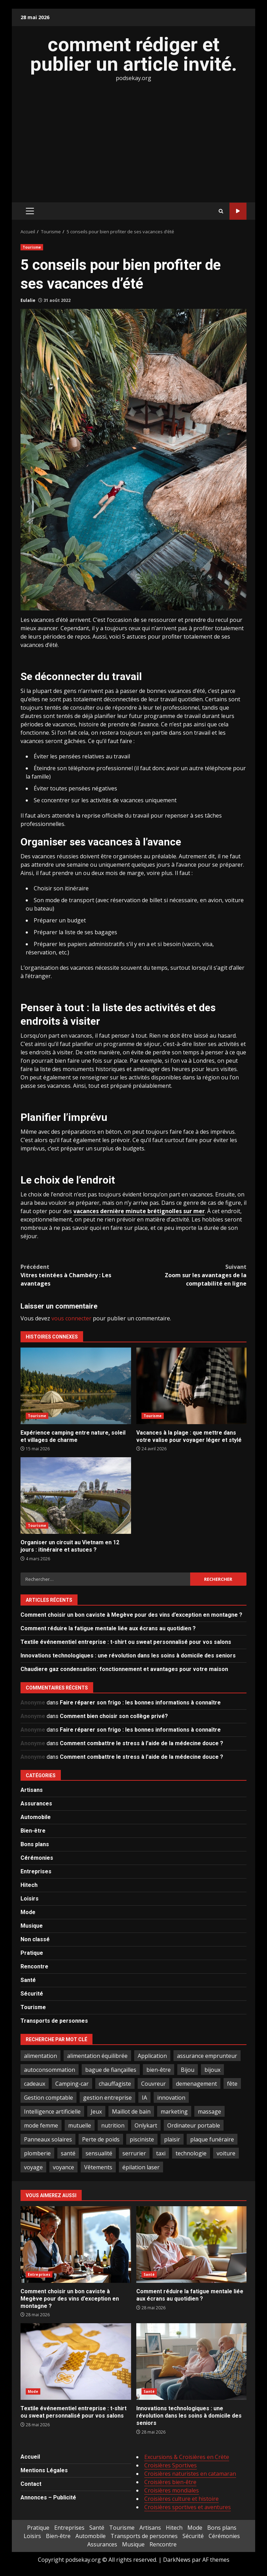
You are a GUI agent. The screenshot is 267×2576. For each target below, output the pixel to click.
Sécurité (32, 1993)
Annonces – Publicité (48, 2497)
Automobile (36, 1817)
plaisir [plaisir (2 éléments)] (172, 2139)
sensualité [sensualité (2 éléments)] (99, 2153)
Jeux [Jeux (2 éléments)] (96, 2111)
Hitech (29, 1885)
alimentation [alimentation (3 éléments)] (40, 2056)
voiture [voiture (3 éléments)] (226, 2153)
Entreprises (36, 1871)
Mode (28, 1912)
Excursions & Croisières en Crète (186, 2457)
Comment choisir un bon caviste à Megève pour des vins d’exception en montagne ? (131, 1614)
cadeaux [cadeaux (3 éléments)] (34, 2083)
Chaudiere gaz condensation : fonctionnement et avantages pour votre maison (124, 1669)
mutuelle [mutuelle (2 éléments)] (79, 2125)
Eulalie (28, 300)
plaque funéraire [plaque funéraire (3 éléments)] (212, 2139)
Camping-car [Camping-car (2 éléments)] (72, 2083)
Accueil (30, 2456)
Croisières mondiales (171, 2490)
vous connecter (71, 1318)
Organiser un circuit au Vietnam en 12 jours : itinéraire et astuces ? (76, 1495)
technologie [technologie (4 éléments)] (191, 2153)
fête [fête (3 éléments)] (232, 2083)
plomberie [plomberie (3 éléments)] (37, 2153)
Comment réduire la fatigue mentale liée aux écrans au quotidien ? (108, 1628)
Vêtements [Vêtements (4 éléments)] (98, 2167)
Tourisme (32, 247)
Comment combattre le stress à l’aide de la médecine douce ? (141, 1743)
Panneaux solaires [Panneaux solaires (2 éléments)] (48, 2139)
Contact (31, 2484)
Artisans (32, 1790)
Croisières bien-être (170, 2482)
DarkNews (177, 2559)
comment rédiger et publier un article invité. (133, 54)
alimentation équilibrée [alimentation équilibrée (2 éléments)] (97, 2056)
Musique (32, 1925)
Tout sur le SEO (237, 211)
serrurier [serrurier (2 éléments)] (134, 2153)
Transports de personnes (54, 2020)
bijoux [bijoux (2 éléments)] (212, 2070)
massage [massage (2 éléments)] (209, 2111)
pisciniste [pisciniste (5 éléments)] (142, 2139)
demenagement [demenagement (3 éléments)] (196, 2083)
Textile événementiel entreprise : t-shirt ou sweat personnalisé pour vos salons (126, 1642)
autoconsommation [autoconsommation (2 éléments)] (49, 2070)
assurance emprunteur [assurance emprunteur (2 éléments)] (207, 2056)
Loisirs (30, 1898)
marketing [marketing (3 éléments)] (174, 2111)
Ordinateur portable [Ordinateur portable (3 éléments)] (193, 2125)
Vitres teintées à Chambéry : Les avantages (77, 1275)
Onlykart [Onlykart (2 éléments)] (146, 2125)
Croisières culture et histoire (181, 2499)
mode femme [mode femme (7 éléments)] (41, 2125)
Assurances (36, 1803)
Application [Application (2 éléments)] (152, 2056)
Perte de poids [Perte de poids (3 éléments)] (101, 2139)
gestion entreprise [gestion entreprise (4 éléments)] (107, 2097)
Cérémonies (37, 1858)
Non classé (35, 1939)
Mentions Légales (44, 2470)
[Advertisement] (133, 141)
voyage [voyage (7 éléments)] (33, 2167)
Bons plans (35, 1844)
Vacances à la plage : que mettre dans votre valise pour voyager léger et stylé (191, 1386)
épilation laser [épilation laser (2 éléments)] (141, 2167)
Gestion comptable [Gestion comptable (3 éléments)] (48, 2097)
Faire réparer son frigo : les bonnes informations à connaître (140, 1702)
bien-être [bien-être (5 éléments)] (158, 2070)
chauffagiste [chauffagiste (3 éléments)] (115, 2083)
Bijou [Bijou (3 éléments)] (187, 2070)
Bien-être (33, 1830)
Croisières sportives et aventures (187, 2507)
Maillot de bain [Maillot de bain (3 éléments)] (131, 2111)
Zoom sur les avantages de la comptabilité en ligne (190, 1275)
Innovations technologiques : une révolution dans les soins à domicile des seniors (128, 1655)
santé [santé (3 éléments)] (68, 2153)
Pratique (32, 1953)
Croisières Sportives (170, 2465)
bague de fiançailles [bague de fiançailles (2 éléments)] (110, 2070)
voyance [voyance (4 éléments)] (63, 2167)
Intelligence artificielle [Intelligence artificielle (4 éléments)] (52, 2111)
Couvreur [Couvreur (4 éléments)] (153, 2083)
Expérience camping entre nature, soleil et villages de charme (76, 1386)
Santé (28, 1980)
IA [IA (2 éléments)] (144, 2097)
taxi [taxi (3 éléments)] (160, 2153)
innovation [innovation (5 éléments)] (171, 2097)
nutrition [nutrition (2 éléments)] (112, 2125)
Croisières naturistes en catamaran (190, 2473)
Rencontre (34, 1966)
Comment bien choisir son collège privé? (114, 1716)
